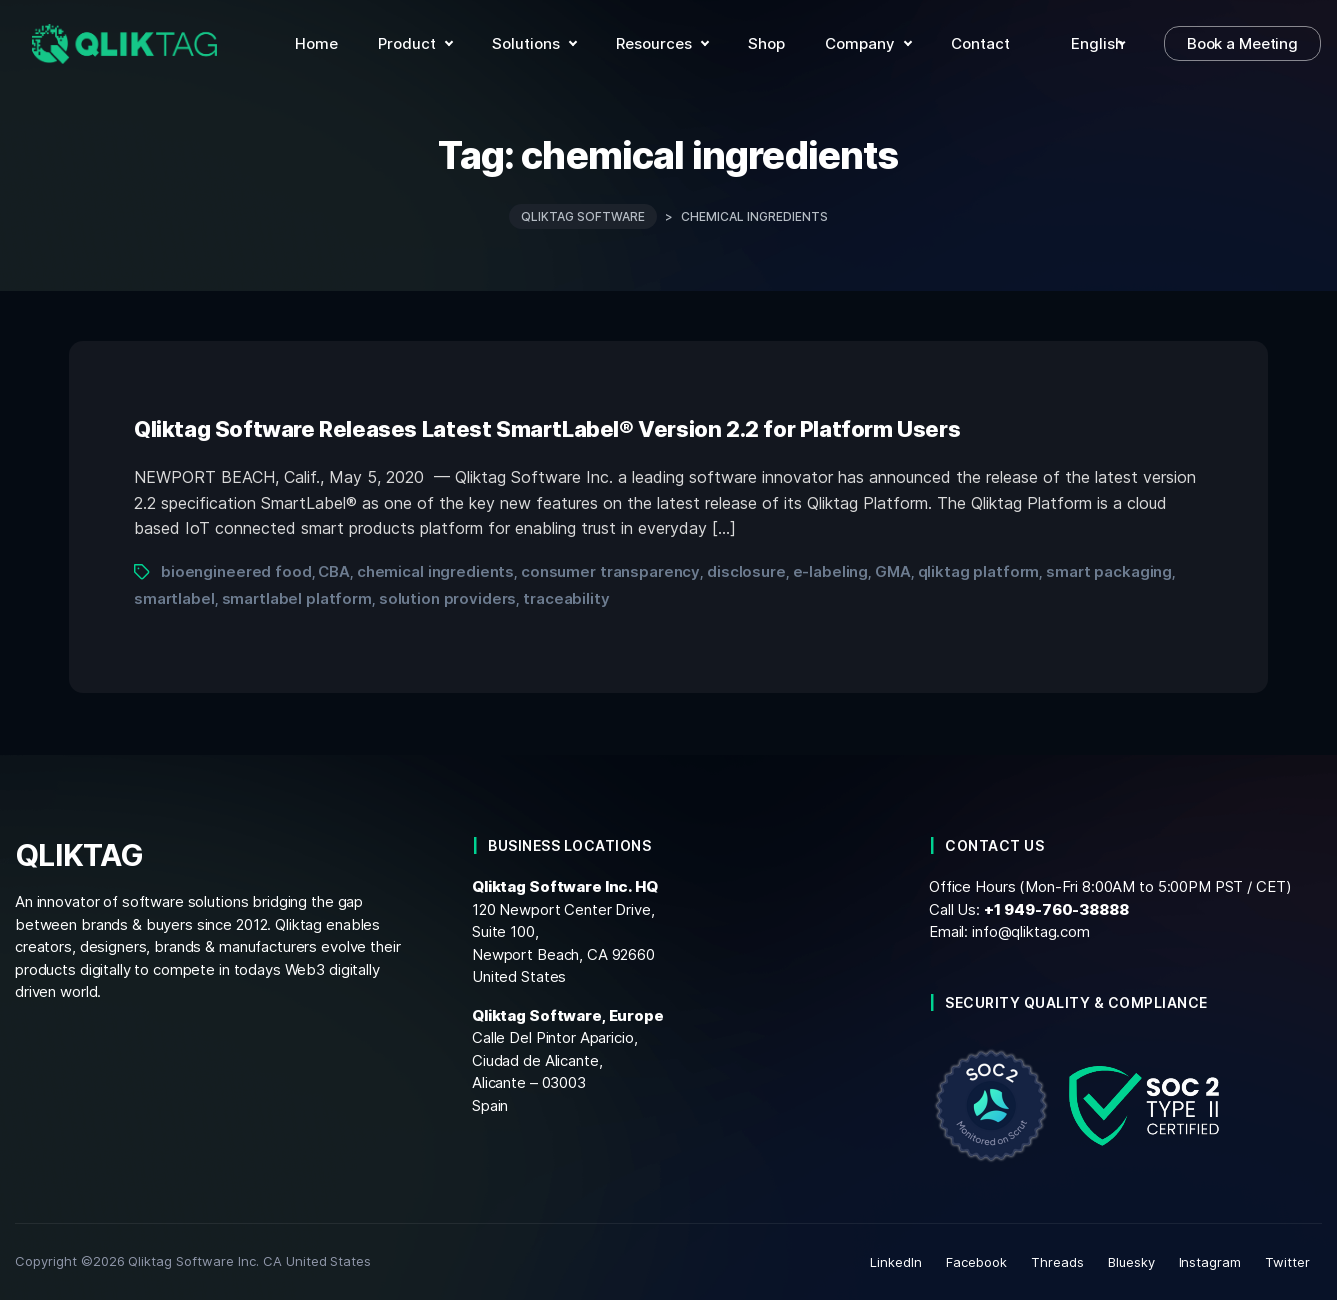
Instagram (1210, 1262)
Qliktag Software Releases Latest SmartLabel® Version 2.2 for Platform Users (547, 429)
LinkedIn (896, 1262)
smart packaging (1109, 571)
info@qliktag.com (1031, 931)
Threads (1057, 1262)
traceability (566, 598)
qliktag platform (979, 571)
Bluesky (1131, 1262)
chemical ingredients (435, 571)
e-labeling (831, 571)
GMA (893, 571)
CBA (334, 571)
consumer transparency (610, 571)
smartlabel (174, 598)
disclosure (746, 571)
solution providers (448, 598)
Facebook (976, 1262)
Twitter (1287, 1262)
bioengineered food (236, 571)
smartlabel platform (297, 598)
